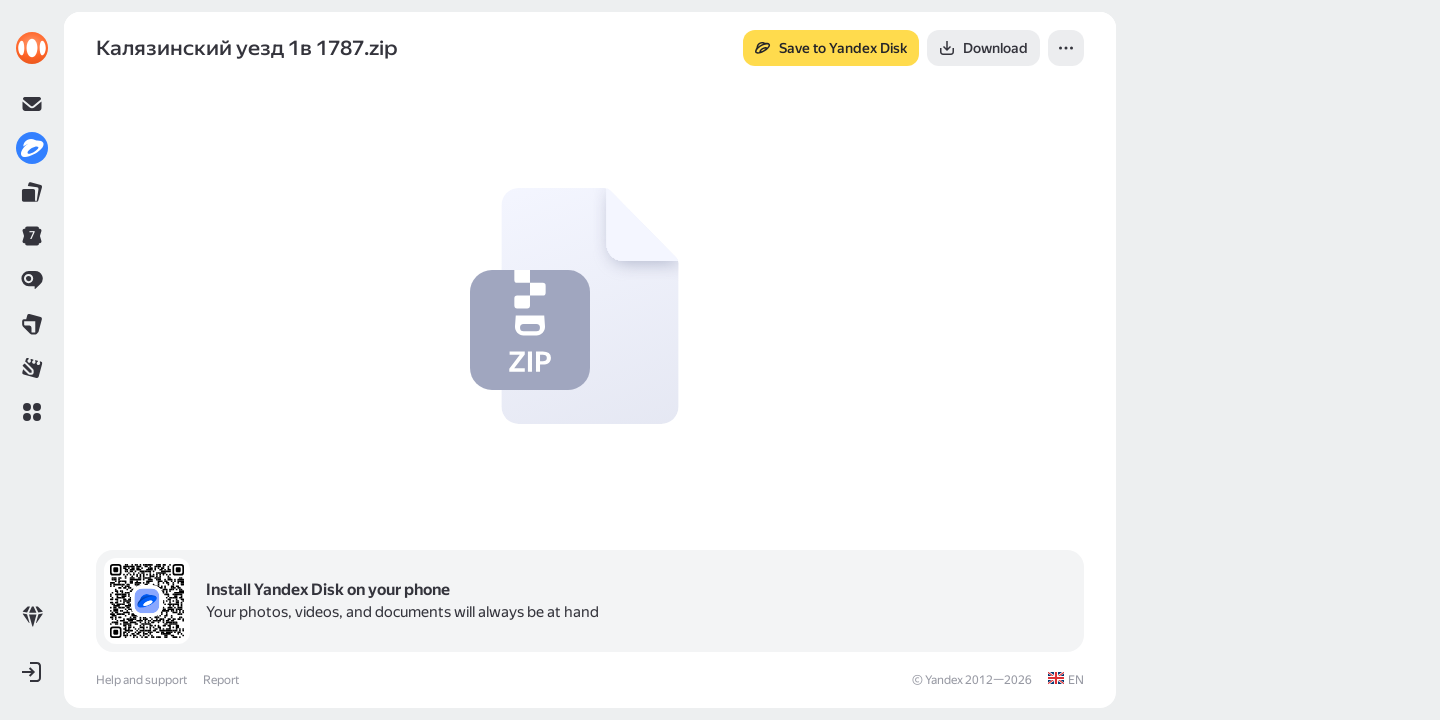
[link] (32, 48)
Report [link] (221, 680)
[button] (32, 412)
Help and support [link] (141, 680)
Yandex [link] (944, 680)
